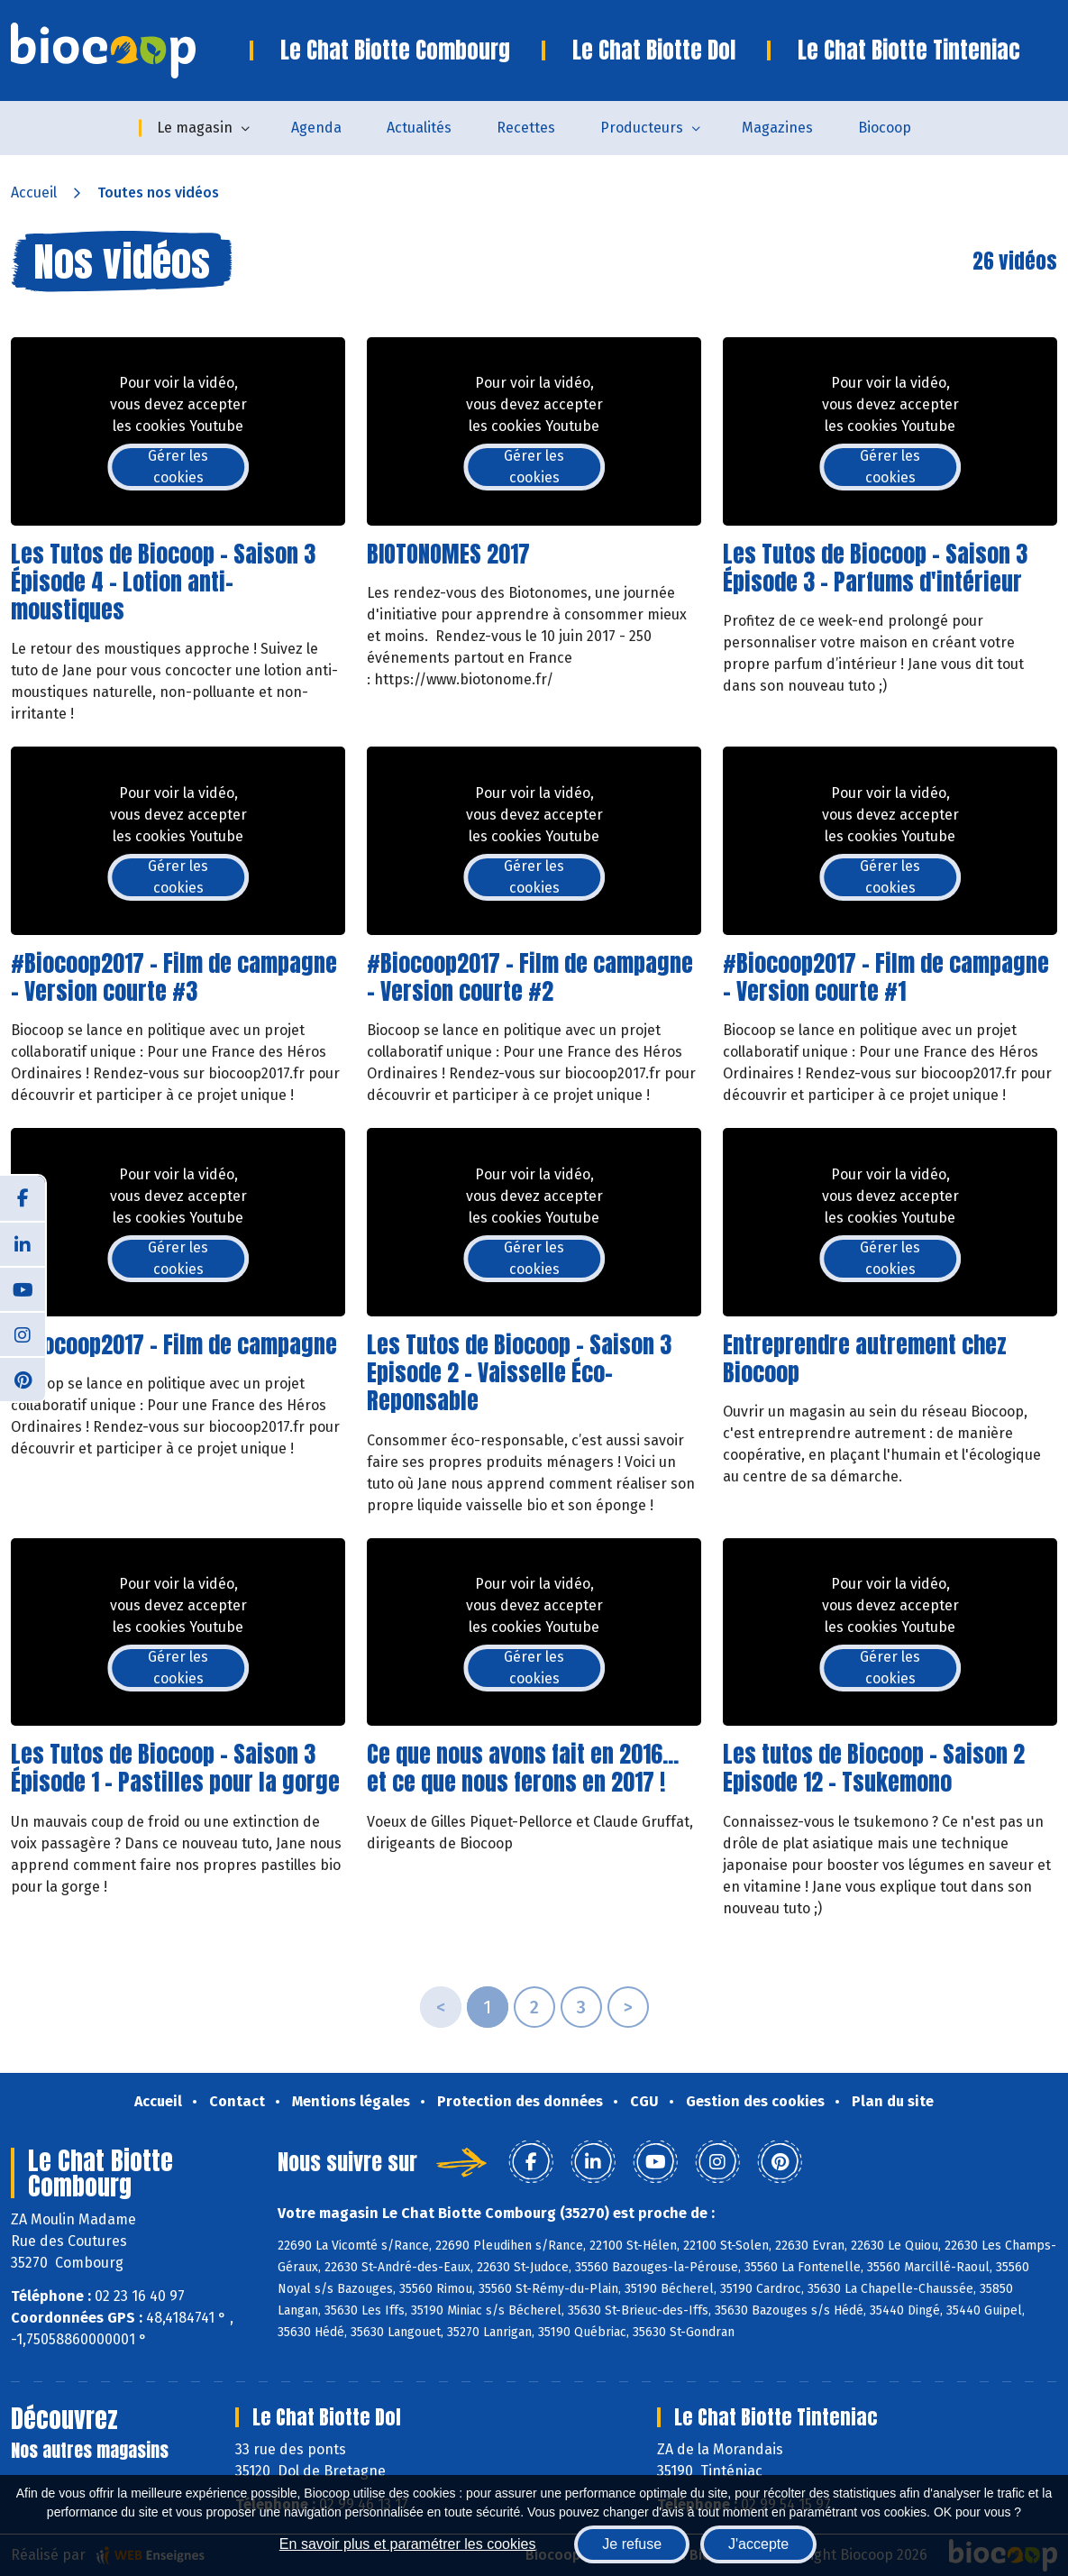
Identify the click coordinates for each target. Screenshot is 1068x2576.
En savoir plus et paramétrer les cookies (407, 2544)
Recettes (526, 127)
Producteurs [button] (641, 127)
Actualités (419, 127)
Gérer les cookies (178, 466)
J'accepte (758, 2544)
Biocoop (884, 127)
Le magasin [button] (195, 127)
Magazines (777, 127)
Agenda (316, 127)
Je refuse (632, 2544)
